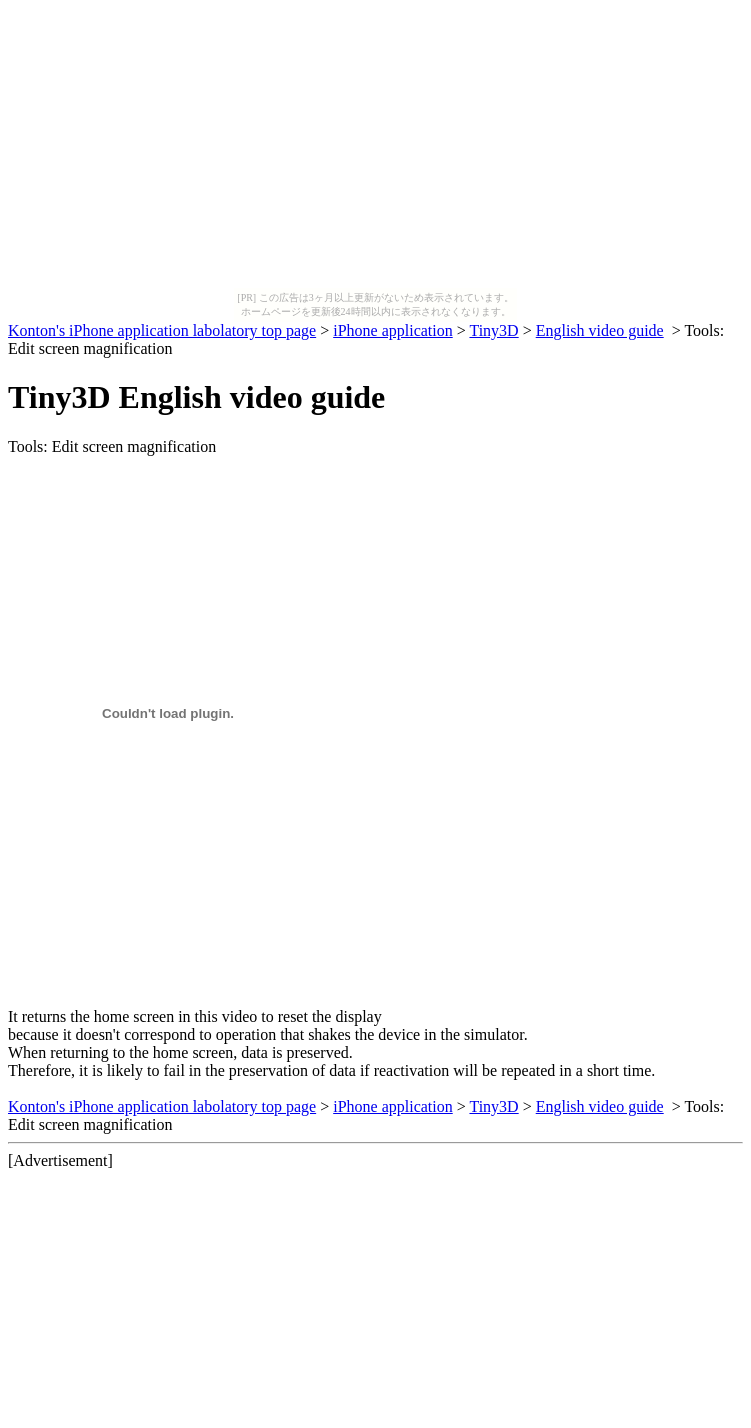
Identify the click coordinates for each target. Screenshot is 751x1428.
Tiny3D (493, 330)
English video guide (600, 330)
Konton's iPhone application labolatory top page (162, 330)
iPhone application (393, 330)
